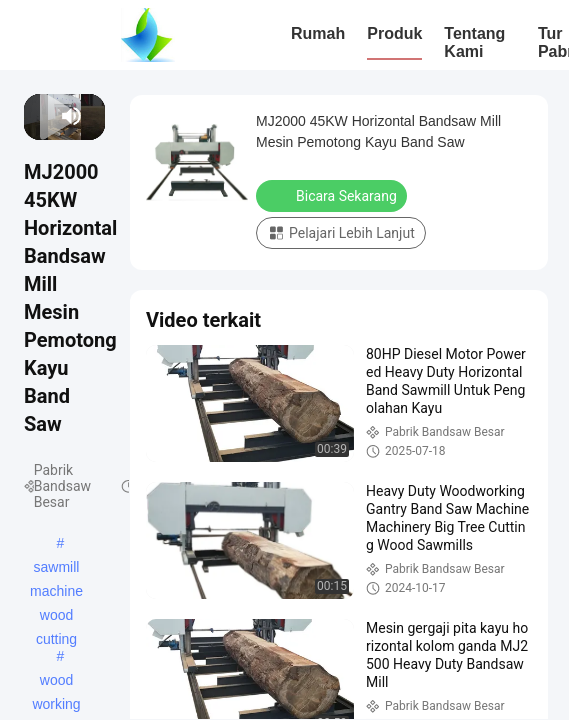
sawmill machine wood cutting (56, 569)
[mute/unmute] (72, 116)
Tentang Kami (474, 42)
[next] (48, 116)
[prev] (33, 116)
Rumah (318, 33)
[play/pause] (40, 116)
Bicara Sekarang (333, 195)
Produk (394, 33)
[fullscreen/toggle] (95, 116)
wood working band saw (57, 682)
